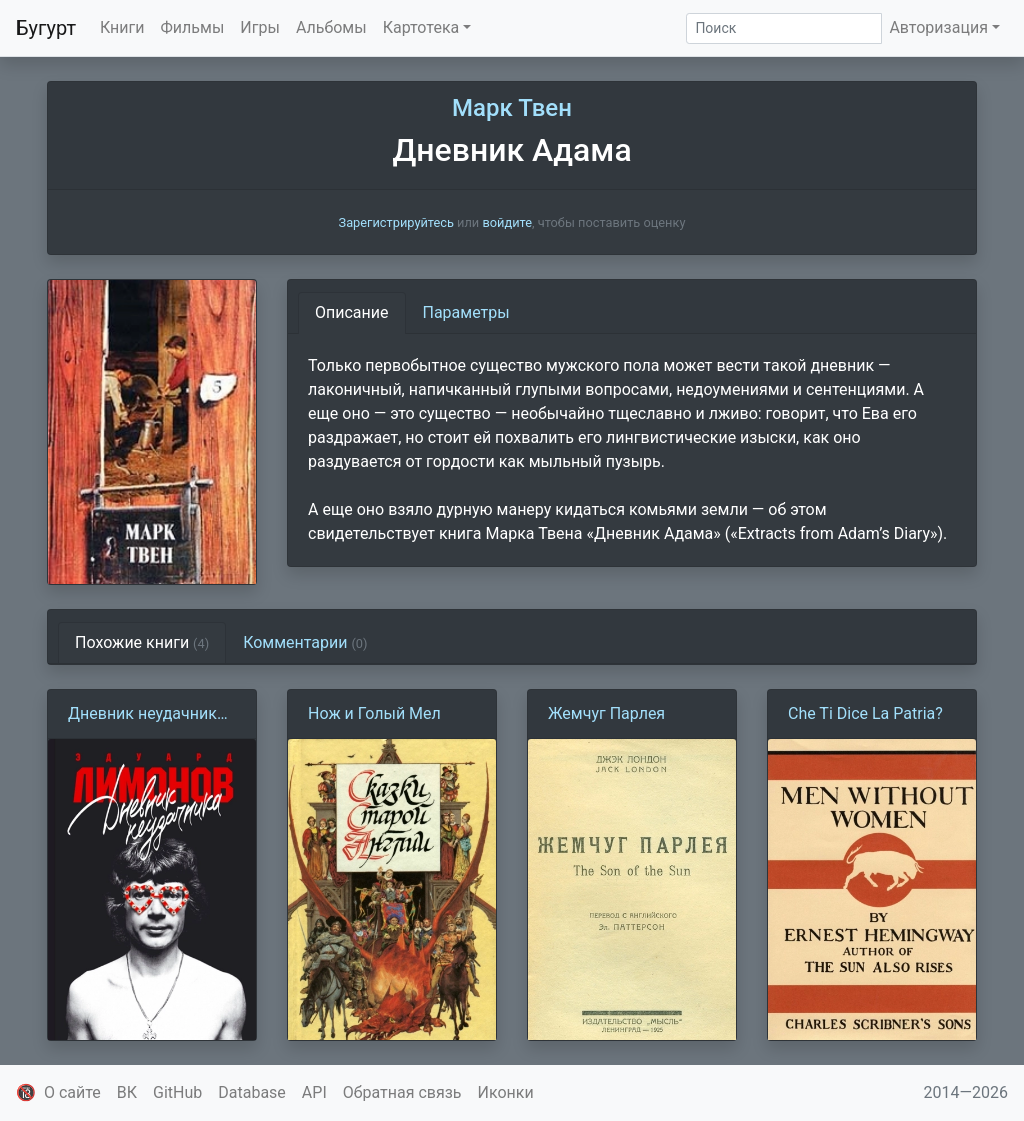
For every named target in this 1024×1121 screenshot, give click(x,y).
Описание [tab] (352, 312)
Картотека (421, 27)
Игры (260, 27)
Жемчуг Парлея (606, 713)
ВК (127, 1092)
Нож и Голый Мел (374, 713)
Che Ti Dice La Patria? (865, 713)
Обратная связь (402, 1092)
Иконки (506, 1092)
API (314, 1092)
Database (252, 1092)
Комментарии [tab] (305, 642)
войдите (507, 222)
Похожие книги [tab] (142, 642)
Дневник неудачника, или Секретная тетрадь (148, 715)
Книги (122, 27)
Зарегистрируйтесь (396, 222)
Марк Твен (512, 108)
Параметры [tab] (466, 312)
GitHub (177, 1092)
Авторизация (938, 27)
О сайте (72, 1092)
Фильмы (193, 27)
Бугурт (46, 28)
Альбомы (331, 27)
